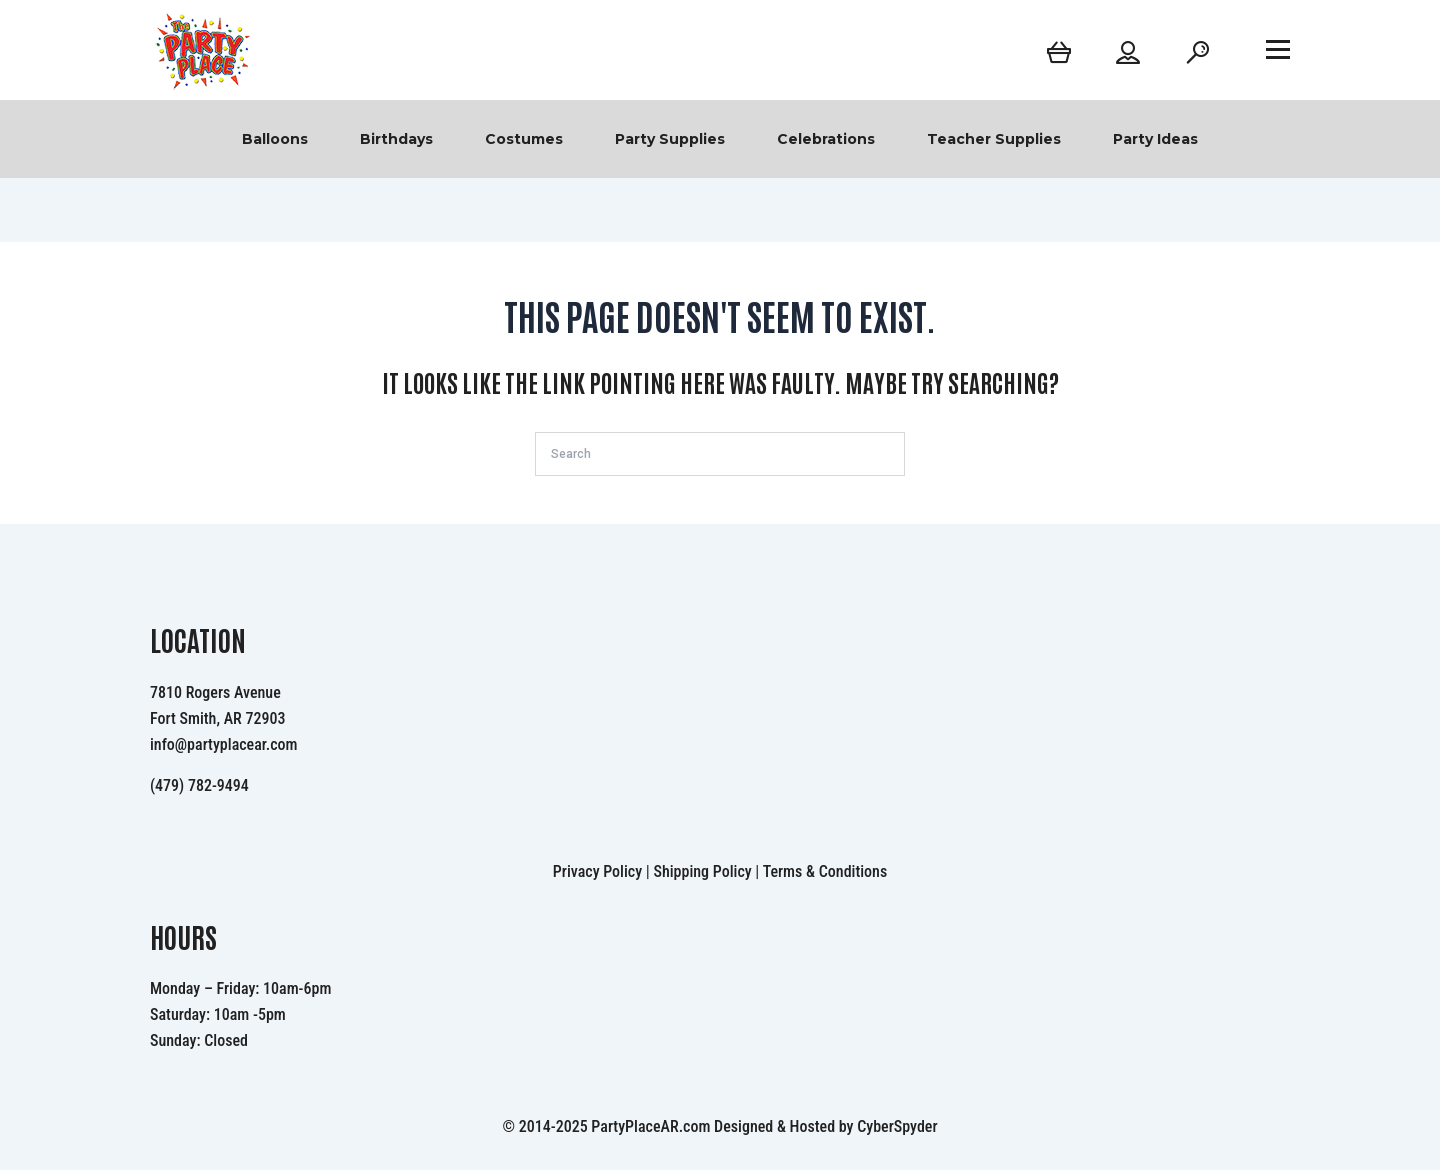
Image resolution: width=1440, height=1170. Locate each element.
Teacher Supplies (994, 139)
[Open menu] (1278, 49)
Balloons (275, 139)
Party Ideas (1155, 139)
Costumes (524, 139)
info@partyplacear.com (224, 744)
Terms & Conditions (825, 871)
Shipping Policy (702, 871)
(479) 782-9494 (199, 785)
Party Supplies (670, 139)
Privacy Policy (597, 871)
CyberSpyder (897, 1126)
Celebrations (826, 139)
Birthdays (396, 139)
